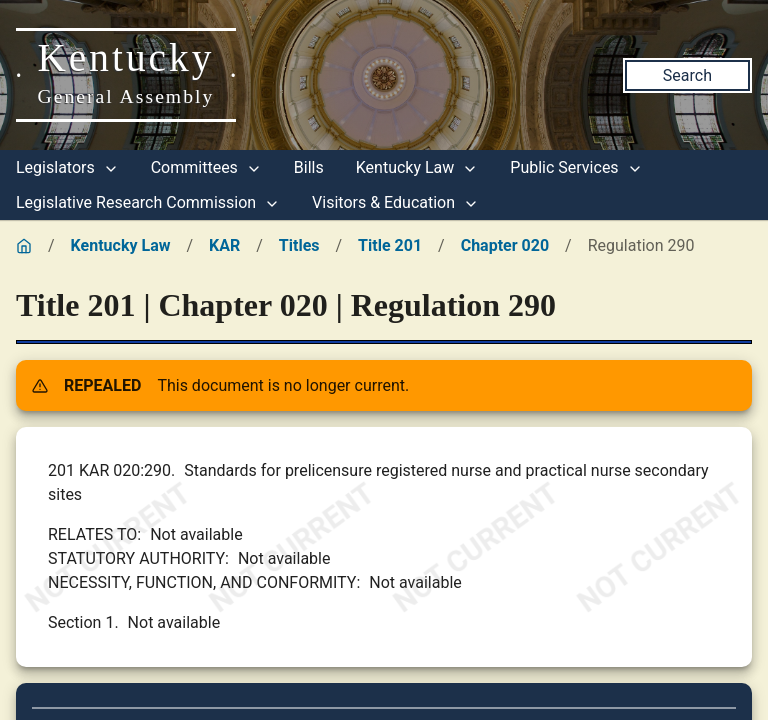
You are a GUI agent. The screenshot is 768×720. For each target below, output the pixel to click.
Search (687, 75)
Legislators (67, 167)
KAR (224, 245)
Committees (206, 167)
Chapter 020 (505, 245)
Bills (309, 167)
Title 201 (390, 245)
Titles (299, 245)
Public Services (576, 167)
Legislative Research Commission (148, 202)
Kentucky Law (417, 167)
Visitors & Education (395, 202)
